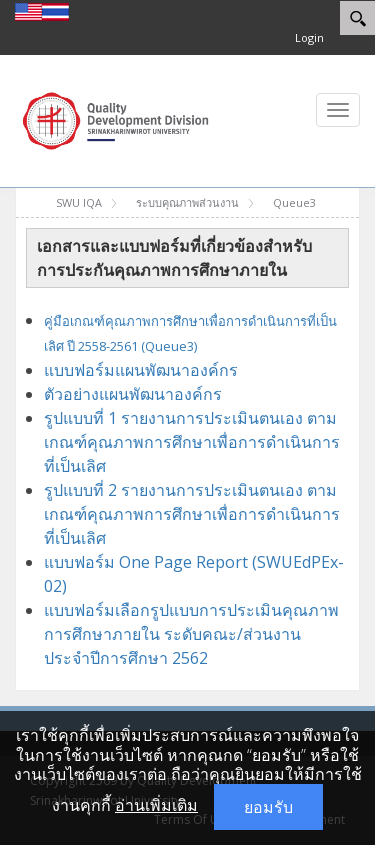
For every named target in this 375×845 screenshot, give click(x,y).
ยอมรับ (268, 807)
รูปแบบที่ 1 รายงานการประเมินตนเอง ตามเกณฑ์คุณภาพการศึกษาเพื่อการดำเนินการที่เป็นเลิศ (192, 442)
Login (309, 37)
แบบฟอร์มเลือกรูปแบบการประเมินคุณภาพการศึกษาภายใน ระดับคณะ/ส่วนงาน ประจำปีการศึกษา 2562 (191, 634)
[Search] (357, 18)
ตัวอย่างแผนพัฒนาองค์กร (135, 394)
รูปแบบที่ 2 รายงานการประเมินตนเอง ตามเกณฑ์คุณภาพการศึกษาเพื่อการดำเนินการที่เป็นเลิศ (192, 514)
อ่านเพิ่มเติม (156, 805)
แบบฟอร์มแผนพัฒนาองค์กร (141, 370)
